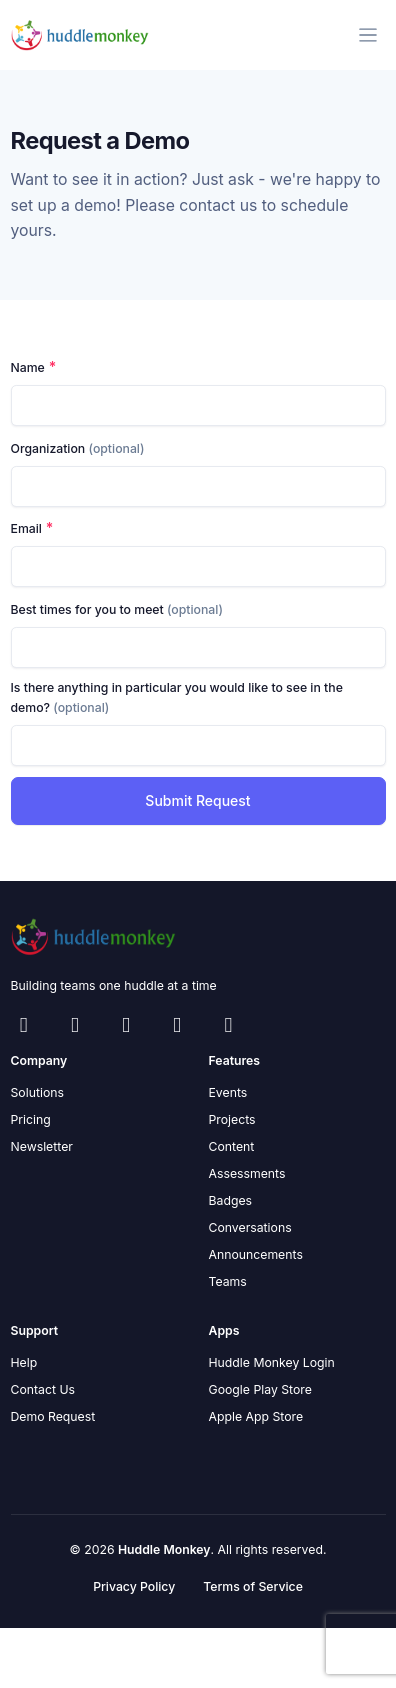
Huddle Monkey (164, 1549)
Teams (228, 1281)
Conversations (250, 1227)
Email (26, 528)
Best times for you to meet (117, 609)
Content (232, 1146)
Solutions (37, 1092)
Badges (231, 1200)
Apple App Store (256, 1416)
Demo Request (53, 1416)
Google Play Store (260, 1389)
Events (228, 1092)
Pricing (31, 1119)
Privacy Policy (134, 1586)
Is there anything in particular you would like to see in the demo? (177, 697)
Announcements (256, 1254)
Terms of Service (253, 1586)
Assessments (247, 1173)
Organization (78, 448)
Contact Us (43, 1389)
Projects (232, 1119)
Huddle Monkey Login (272, 1362)
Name (28, 367)
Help (24, 1362)
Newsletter (42, 1146)
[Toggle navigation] (368, 35)
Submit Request (197, 800)
